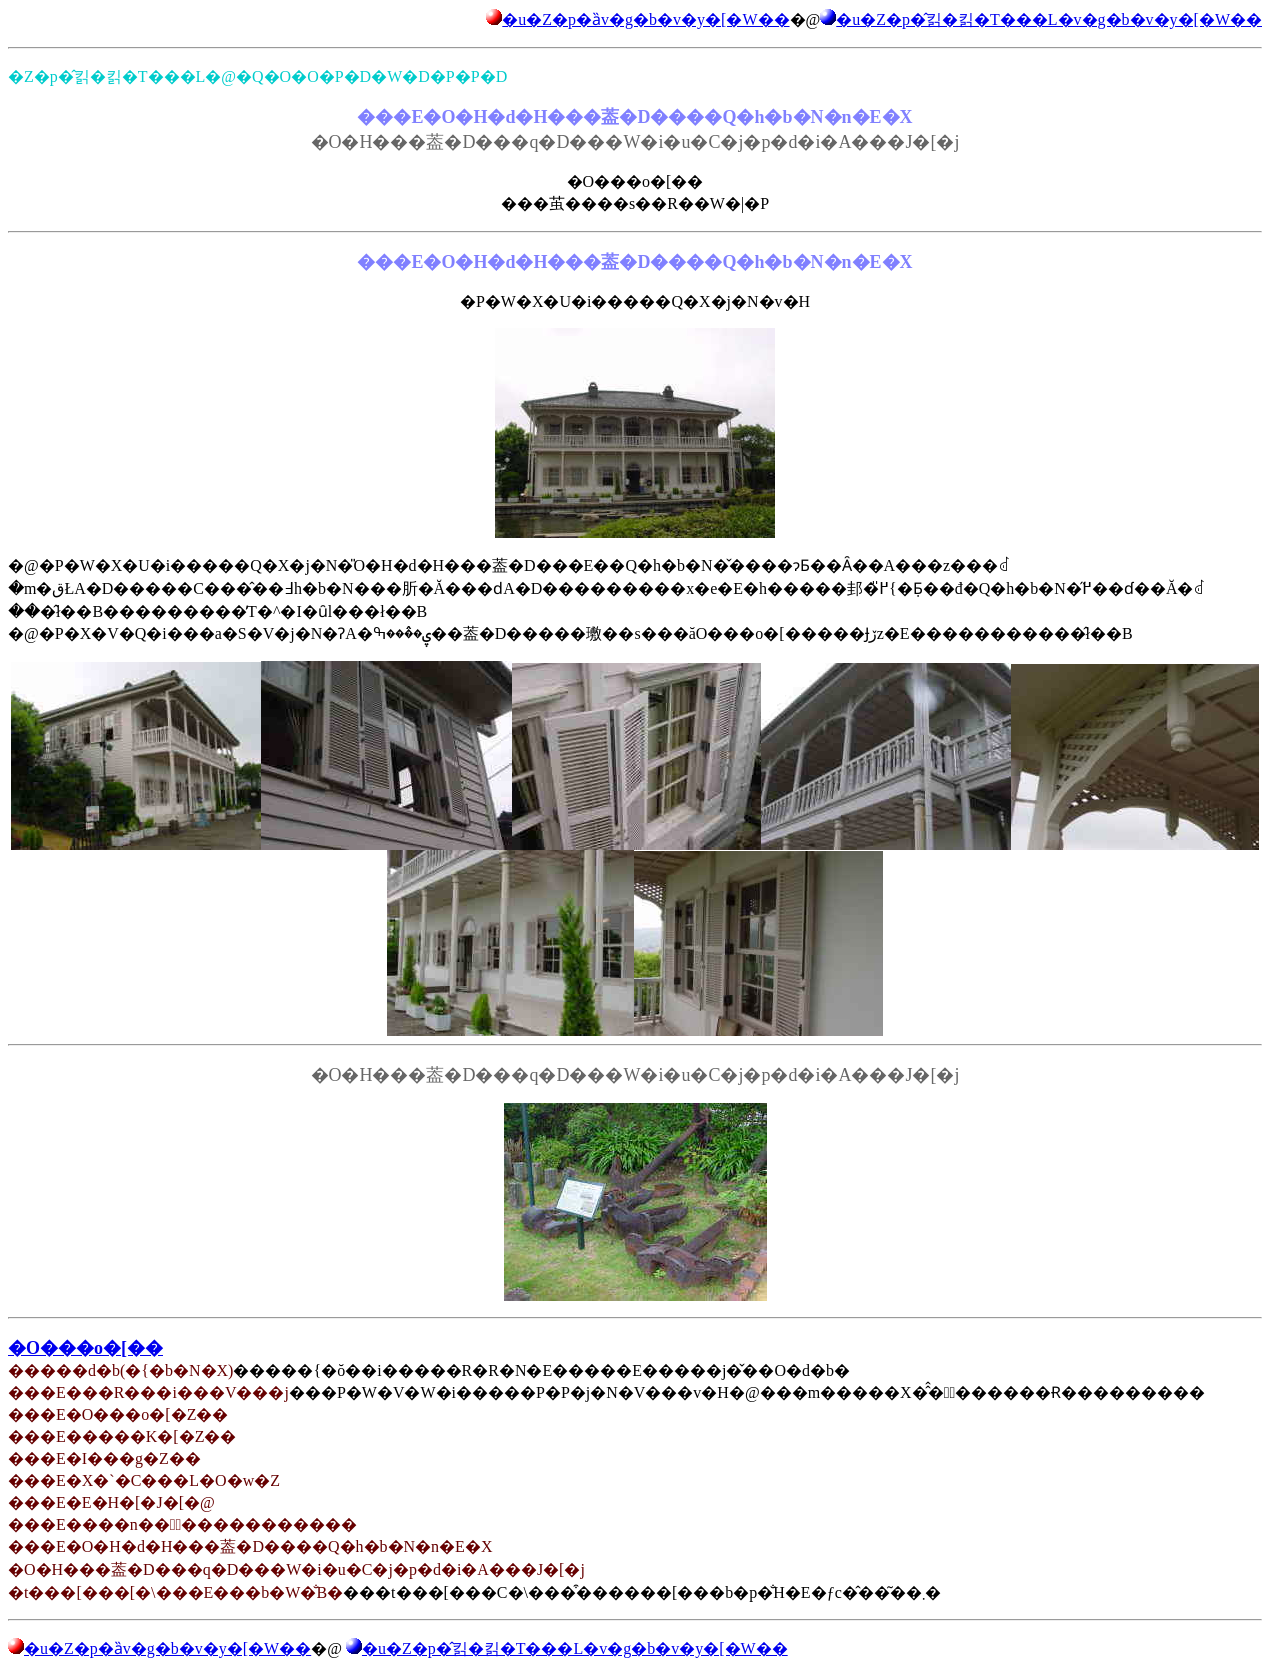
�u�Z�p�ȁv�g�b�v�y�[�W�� (645, 19)
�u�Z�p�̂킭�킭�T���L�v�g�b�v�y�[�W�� (1049, 19)
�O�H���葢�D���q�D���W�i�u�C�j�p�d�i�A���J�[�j (635, 1075)
